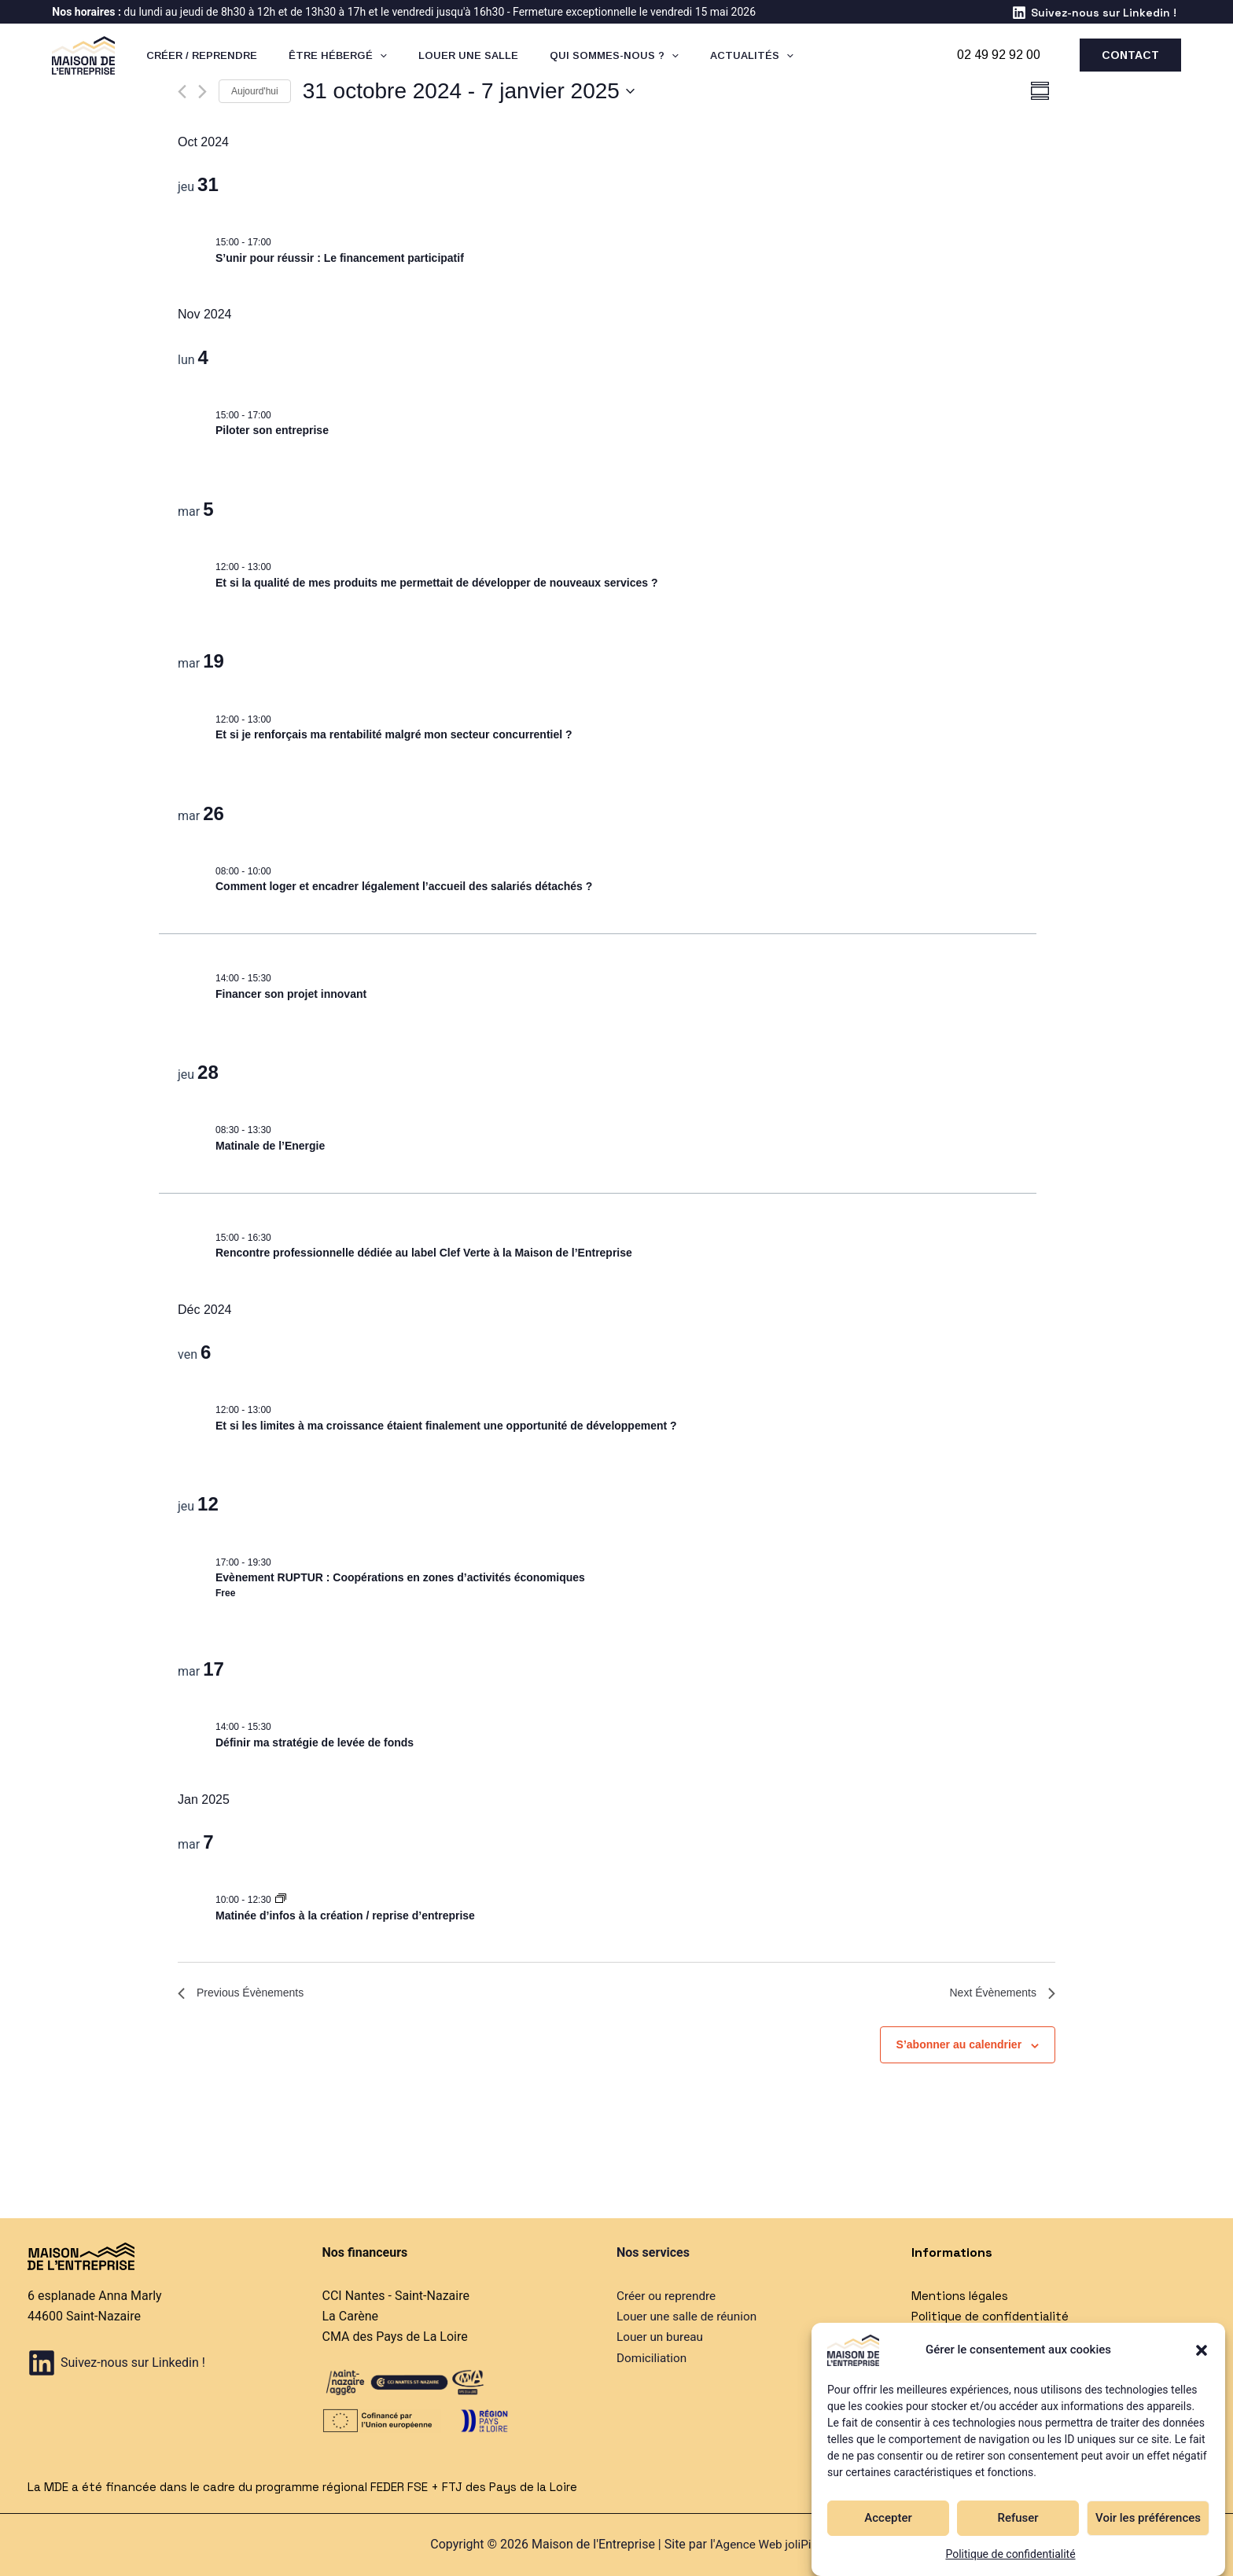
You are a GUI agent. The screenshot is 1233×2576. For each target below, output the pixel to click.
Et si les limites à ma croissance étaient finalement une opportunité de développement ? (446, 1425)
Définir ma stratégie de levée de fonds (314, 1742)
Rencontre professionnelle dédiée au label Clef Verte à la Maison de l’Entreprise (423, 1252)
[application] (363, 55)
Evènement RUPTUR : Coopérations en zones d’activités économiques (400, 1577)
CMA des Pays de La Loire (395, 2336)
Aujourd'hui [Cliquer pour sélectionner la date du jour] (254, 91)
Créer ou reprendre (668, 2295)
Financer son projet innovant (290, 994)
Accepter (887, 2518)
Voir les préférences (1148, 2518)
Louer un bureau (661, 2336)
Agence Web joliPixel (770, 2544)
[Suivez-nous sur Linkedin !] (1093, 13)
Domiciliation (653, 2357)
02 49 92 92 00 (998, 54)
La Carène (350, 2316)
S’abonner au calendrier (959, 2048)
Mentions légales (962, 2295)
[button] (1201, 2350)
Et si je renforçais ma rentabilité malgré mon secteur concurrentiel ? (393, 734)
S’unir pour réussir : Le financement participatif (339, 258)
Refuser (1017, 2518)
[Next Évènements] (202, 91)
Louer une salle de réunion (689, 2316)
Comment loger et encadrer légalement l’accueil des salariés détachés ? (403, 886)
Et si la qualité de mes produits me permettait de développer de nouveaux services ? (436, 582)
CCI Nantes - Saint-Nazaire (395, 2295)
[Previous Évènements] (182, 91)
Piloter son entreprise (272, 430)
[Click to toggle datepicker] (469, 91)
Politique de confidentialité (1010, 2554)
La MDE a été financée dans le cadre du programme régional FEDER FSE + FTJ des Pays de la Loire (315, 2486)
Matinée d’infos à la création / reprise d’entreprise (345, 1915)
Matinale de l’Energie (270, 1145)
